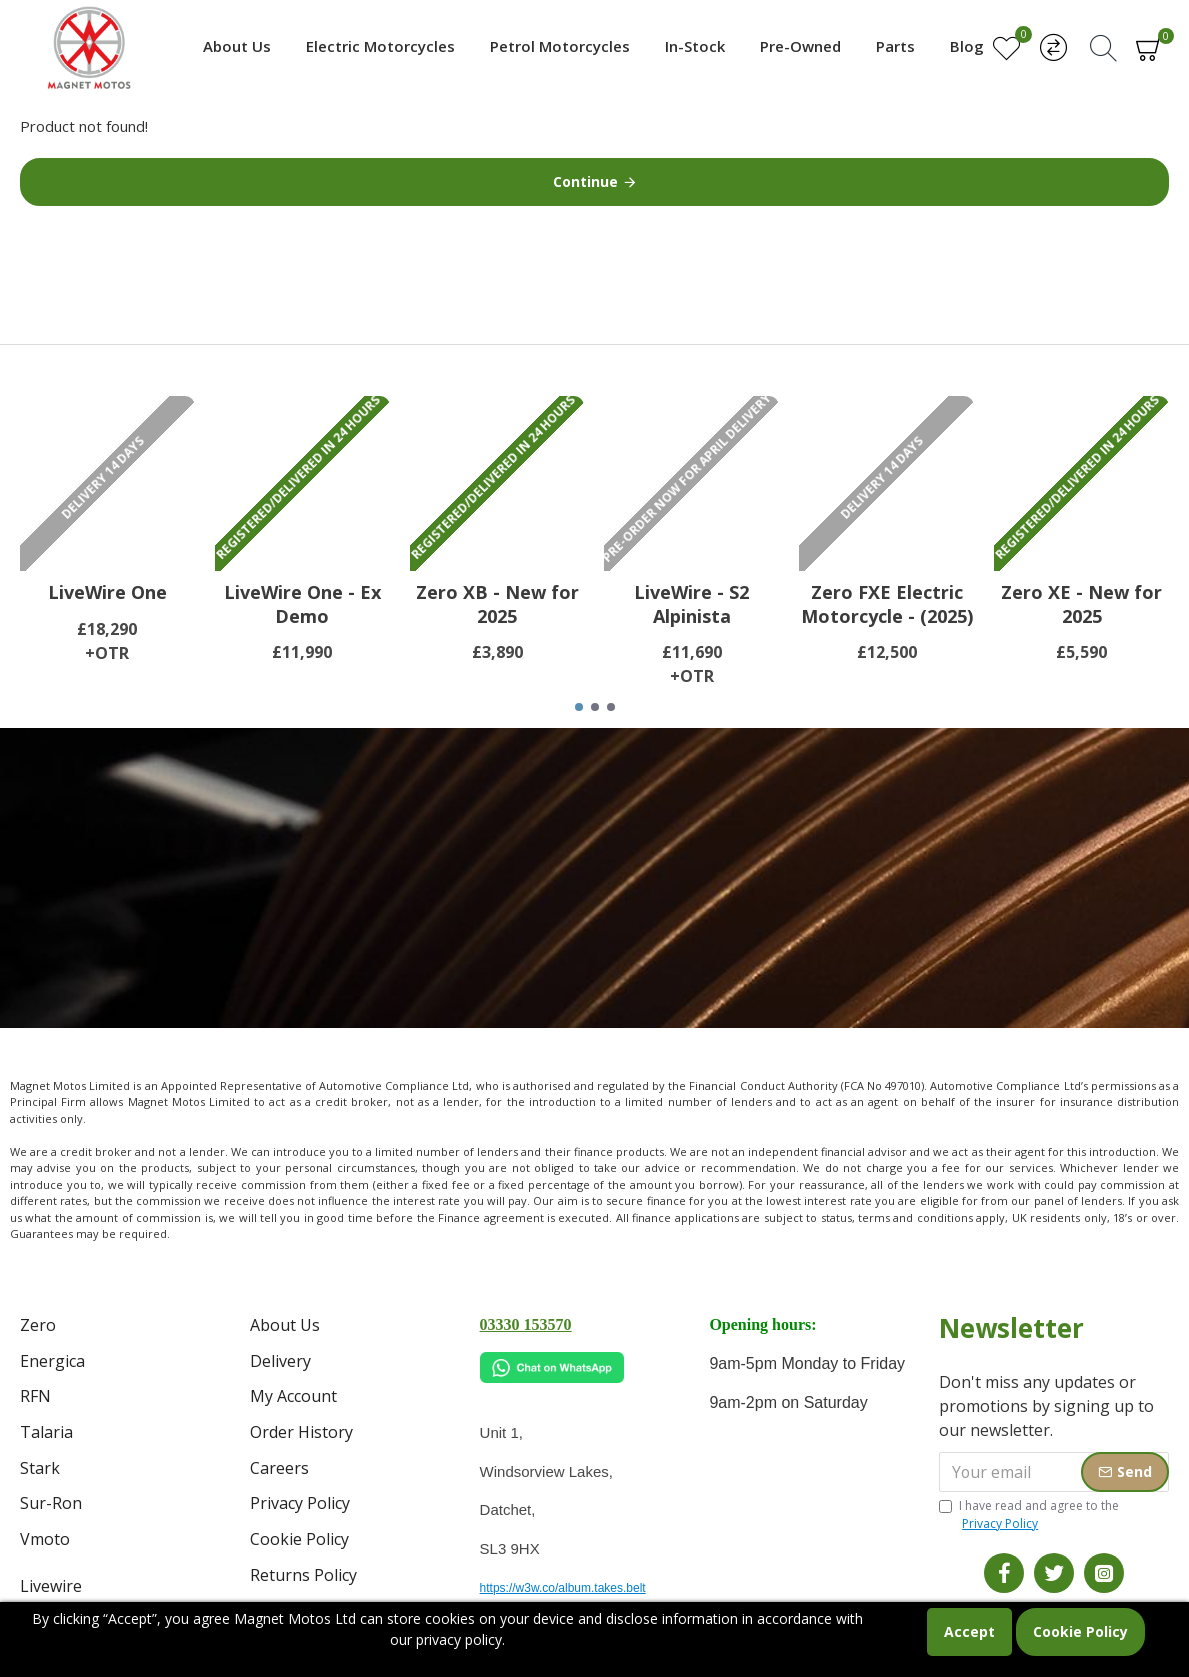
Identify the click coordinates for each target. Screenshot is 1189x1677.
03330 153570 (526, 1324)
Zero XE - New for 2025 (1081, 604)
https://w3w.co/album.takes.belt (563, 1588)
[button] (579, 707)
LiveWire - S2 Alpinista (691, 604)
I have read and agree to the (1029, 1515)
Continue (585, 181)
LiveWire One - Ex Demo (302, 604)
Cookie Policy (1080, 1631)
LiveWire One (107, 592)
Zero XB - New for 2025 (497, 604)
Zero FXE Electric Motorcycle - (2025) (887, 604)
